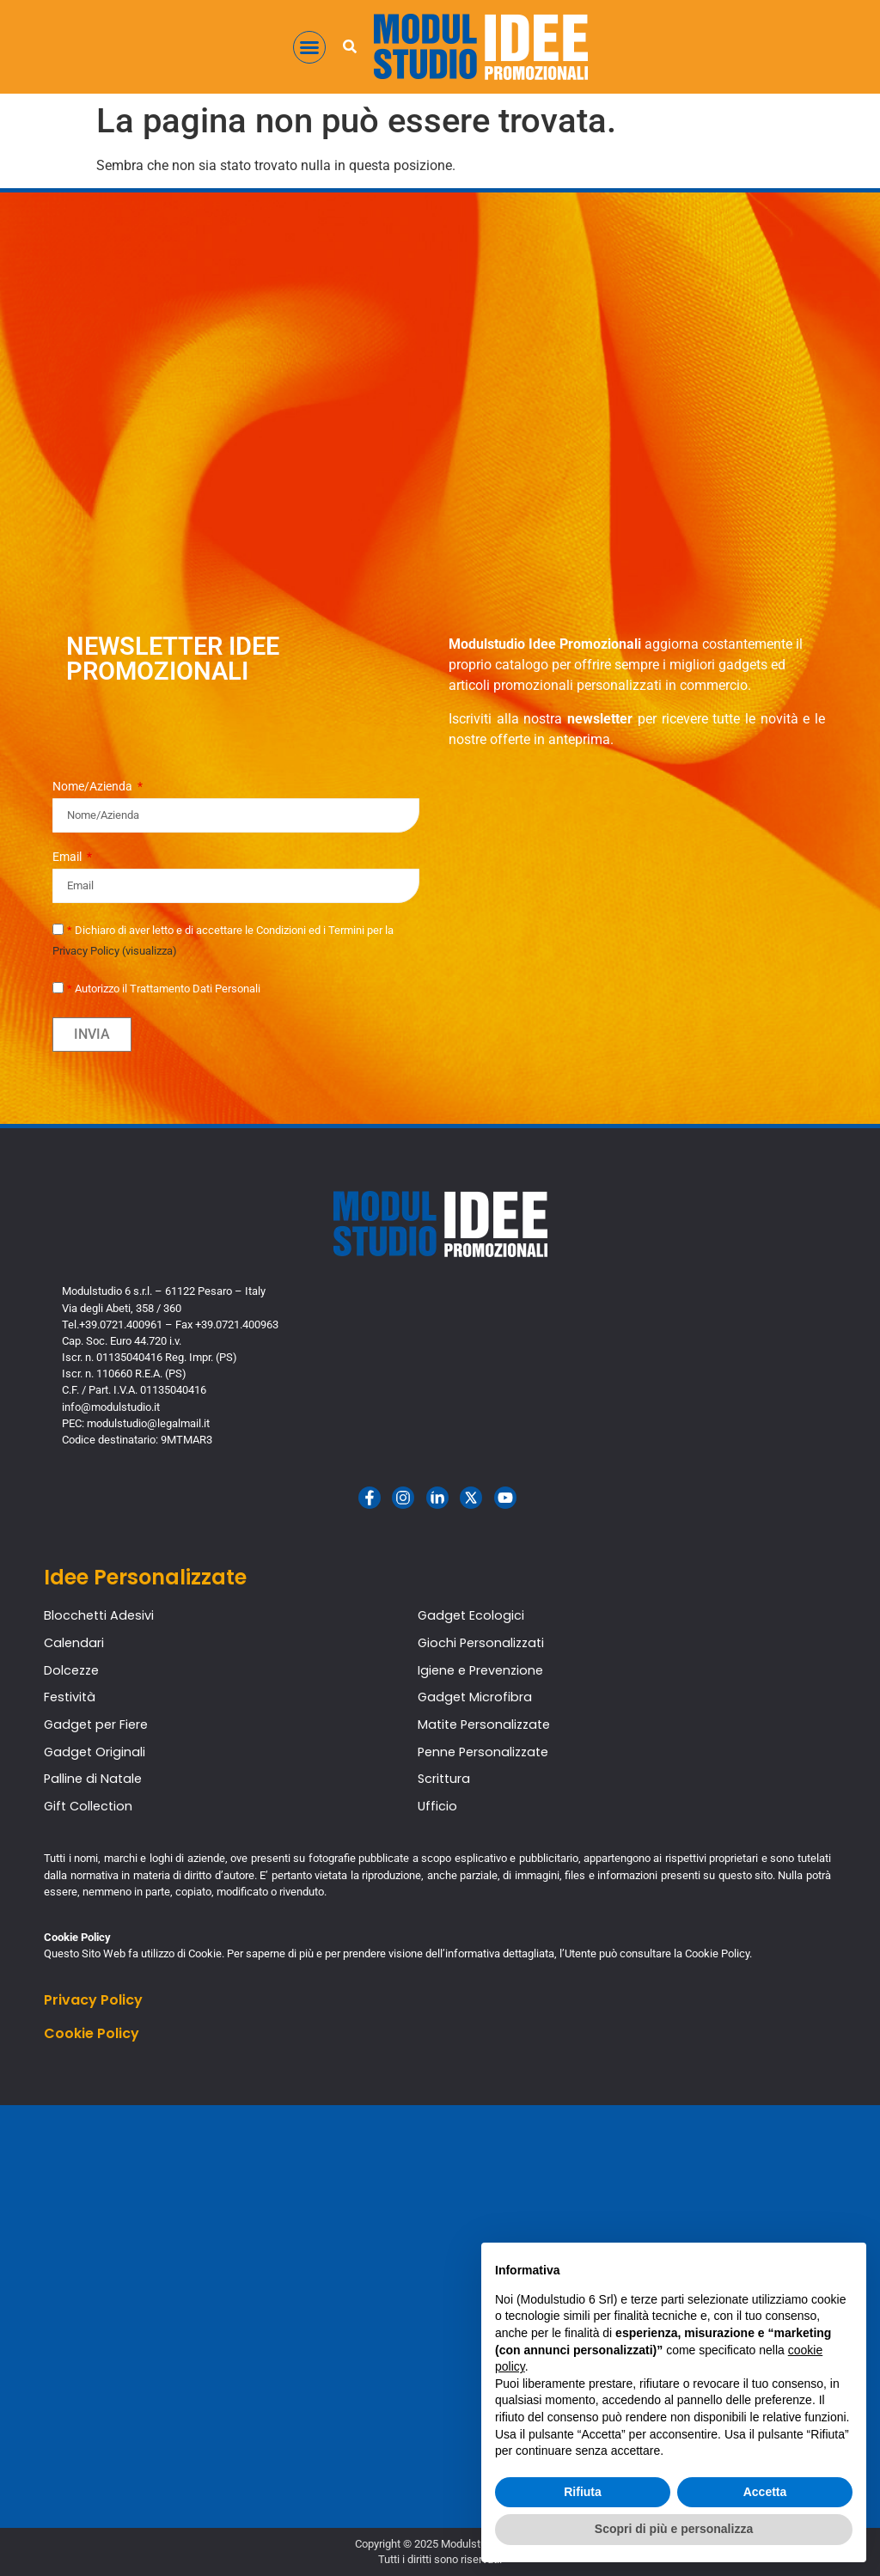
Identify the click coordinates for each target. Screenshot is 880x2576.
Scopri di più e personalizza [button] (674, 2529)
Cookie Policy (91, 2033)
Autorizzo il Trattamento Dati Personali (163, 988)
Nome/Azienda (93, 786)
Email (68, 857)
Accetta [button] (765, 2492)
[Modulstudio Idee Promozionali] (439, 2316)
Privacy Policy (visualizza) (114, 950)
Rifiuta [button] (583, 2492)
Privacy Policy (93, 2000)
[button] (309, 47)
